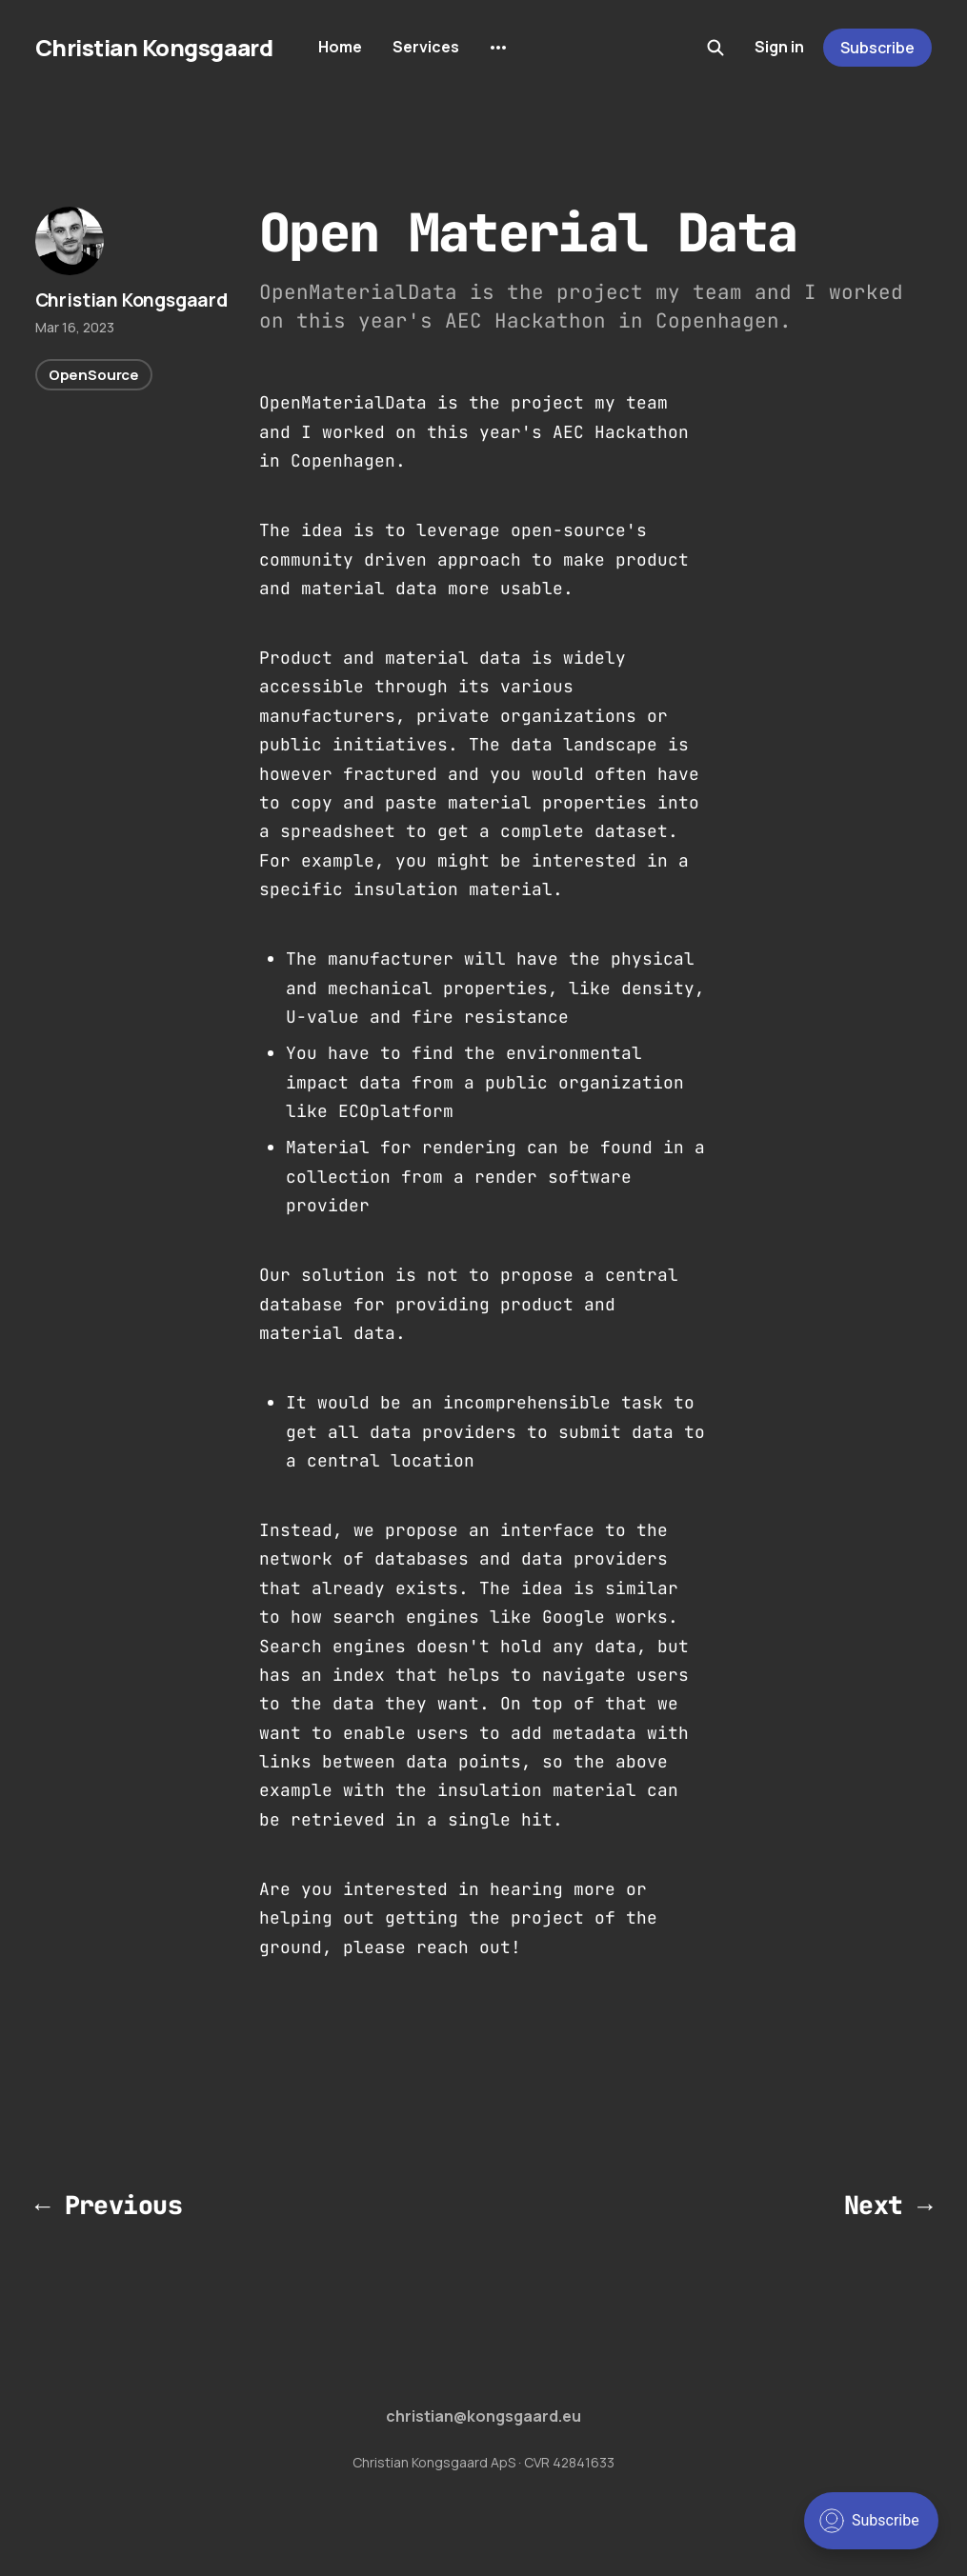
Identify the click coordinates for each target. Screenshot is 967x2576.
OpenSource (94, 375)
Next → (888, 2205)
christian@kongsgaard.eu (483, 2416)
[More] (498, 47)
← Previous (109, 2205)
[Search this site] (715, 47)
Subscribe (877, 47)
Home (340, 46)
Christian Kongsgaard (153, 47)
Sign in (779, 46)
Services (426, 46)
